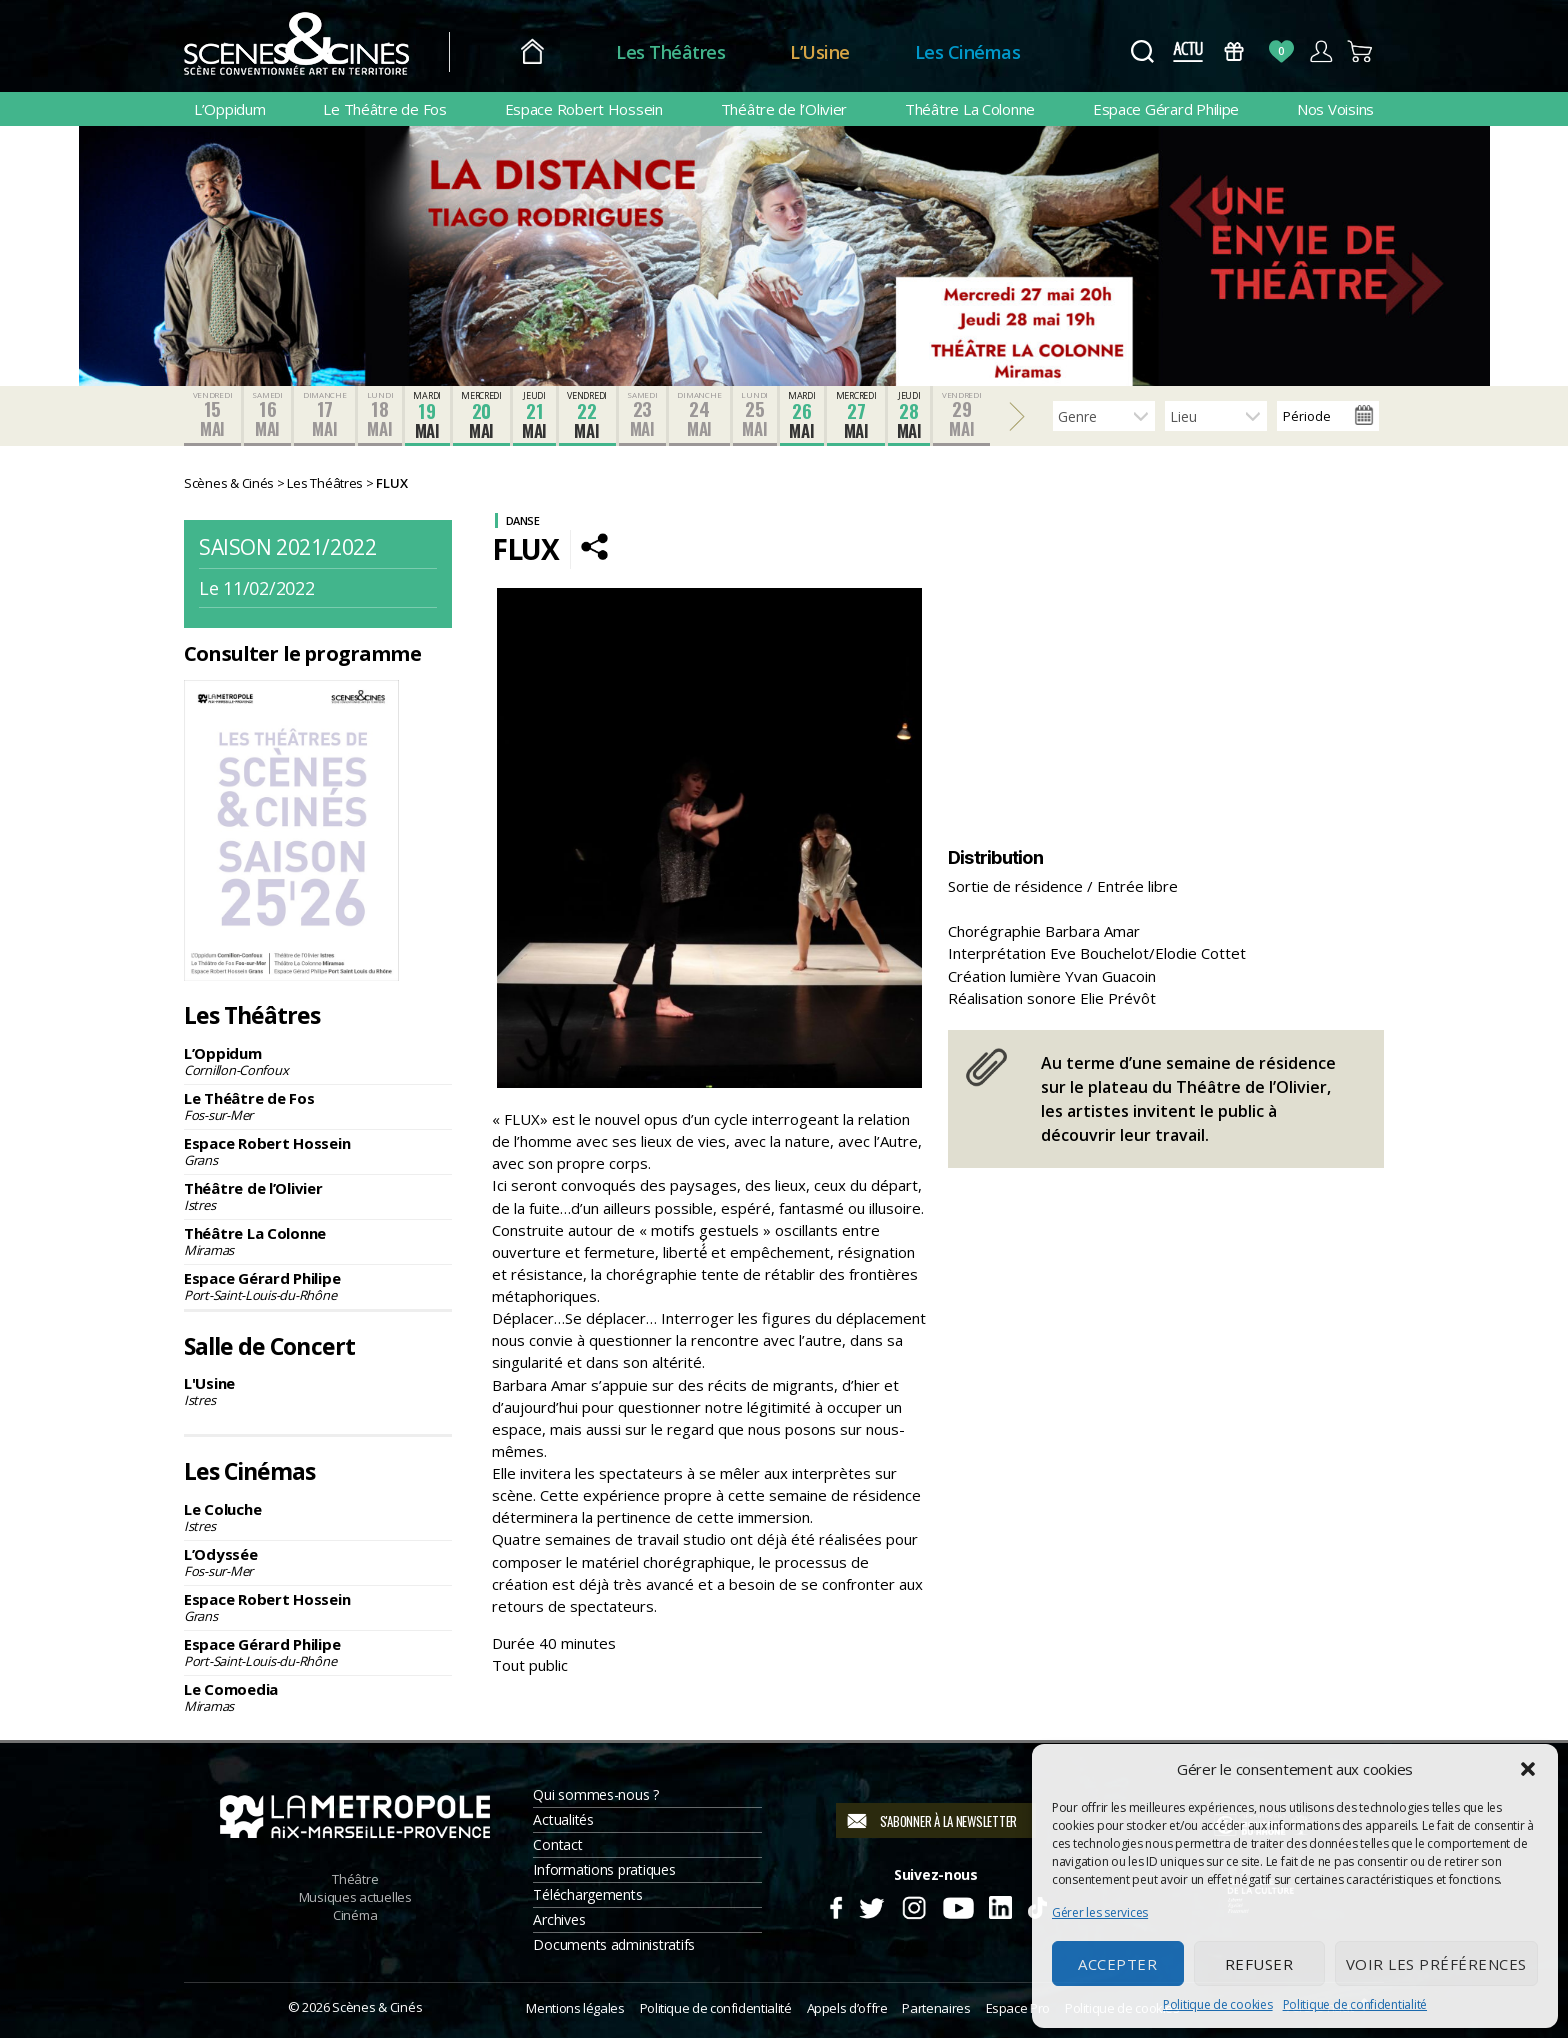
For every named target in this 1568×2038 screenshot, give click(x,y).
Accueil (532, 52)
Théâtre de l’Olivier (784, 109)
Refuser (1259, 1964)
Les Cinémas (968, 52)
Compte (1320, 51)
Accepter (1117, 1964)
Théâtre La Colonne (970, 109)
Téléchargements (587, 1894)
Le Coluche (318, 1517)
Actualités (563, 1819)
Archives (559, 1919)
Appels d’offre (847, 2008)
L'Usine (318, 1391)
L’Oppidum (230, 109)
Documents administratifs (614, 1944)
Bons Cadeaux (1234, 51)
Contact (557, 1844)
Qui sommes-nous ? (595, 1794)
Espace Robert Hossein (584, 109)
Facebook (835, 1905)
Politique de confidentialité (1355, 2004)
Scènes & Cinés (377, 2007)
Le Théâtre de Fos (384, 109)
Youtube (957, 1905)
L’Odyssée (318, 1562)
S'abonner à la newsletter (948, 1821)
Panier (1360, 51)
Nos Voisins (1335, 109)
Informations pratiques (604, 1869)
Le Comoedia (318, 1697)
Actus (1187, 51)
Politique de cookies (1218, 2004)
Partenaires (936, 2008)
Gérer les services (1100, 1912)
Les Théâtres (670, 52)
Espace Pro (1018, 2008)
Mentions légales (575, 2008)
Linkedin (1000, 1905)
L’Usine (820, 52)
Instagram (914, 1905)
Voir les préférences (1436, 1964)
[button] (1528, 1769)
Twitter (870, 1905)
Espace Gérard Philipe (1166, 109)
